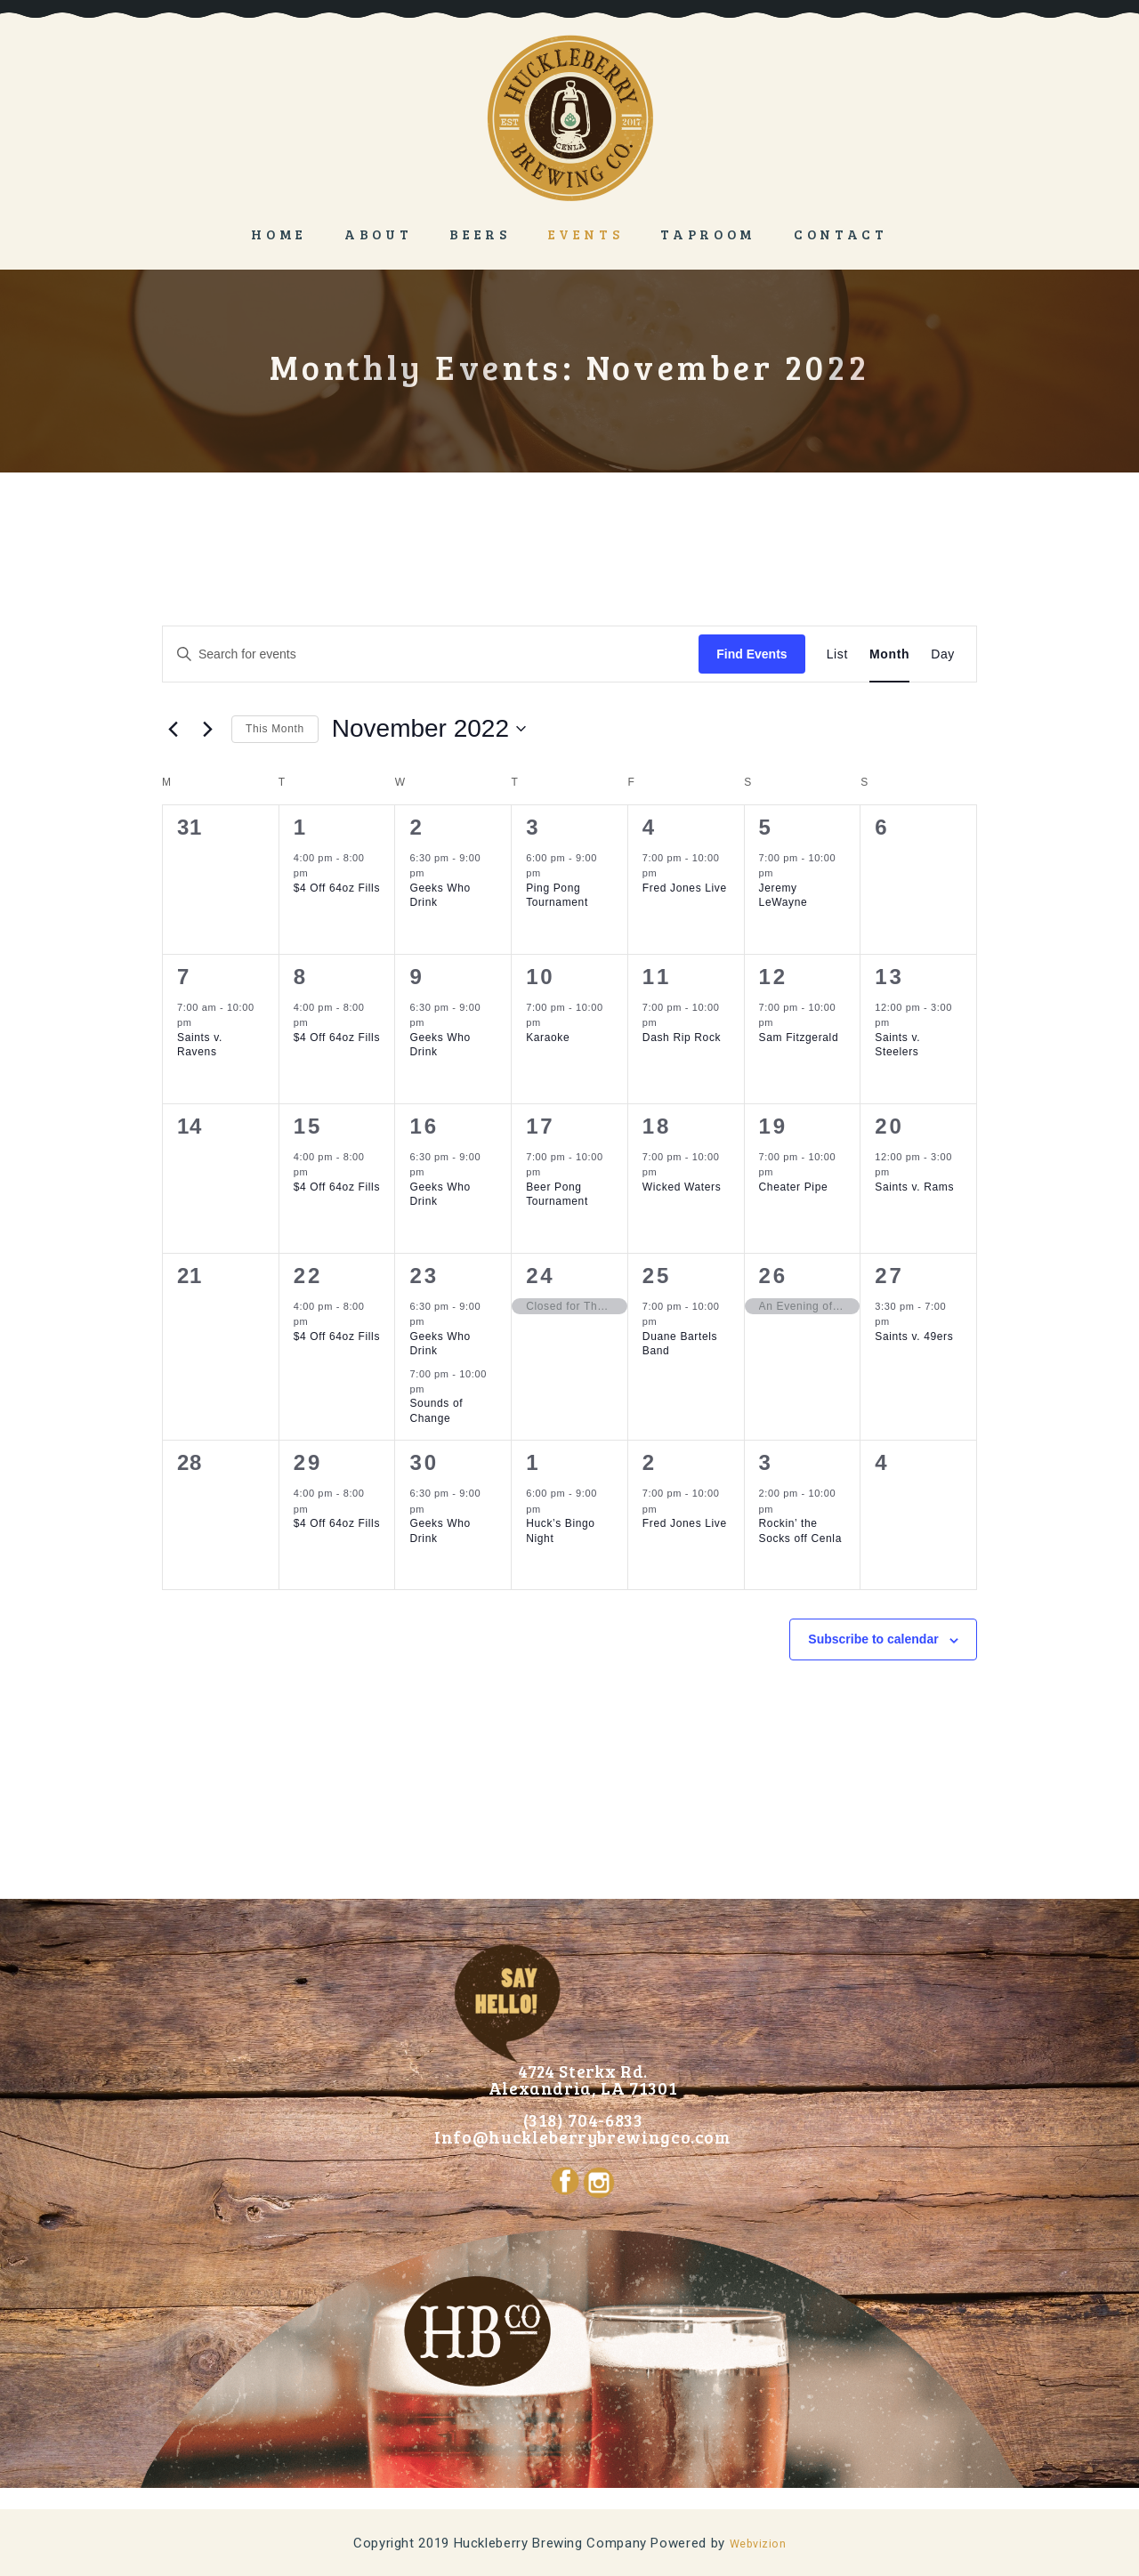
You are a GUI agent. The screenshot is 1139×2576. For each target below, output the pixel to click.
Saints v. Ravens (199, 1045)
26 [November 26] (773, 1276)
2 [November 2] (416, 827)
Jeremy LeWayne (783, 895)
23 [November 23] (423, 1276)
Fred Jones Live (684, 888)
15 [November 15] (308, 1126)
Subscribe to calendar (873, 1639)
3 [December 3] (766, 1462)
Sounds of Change (436, 1411)
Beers (479, 234)
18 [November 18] (656, 1126)
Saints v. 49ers (914, 1336)
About (378, 234)
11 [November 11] (656, 977)
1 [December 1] (533, 1462)
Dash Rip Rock (681, 1037)
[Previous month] (172, 728)
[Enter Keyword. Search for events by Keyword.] (431, 654)
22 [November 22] (308, 1276)
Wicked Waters (682, 1187)
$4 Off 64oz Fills (337, 888)
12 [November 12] (773, 977)
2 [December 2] (649, 1462)
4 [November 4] (649, 827)
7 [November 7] (184, 977)
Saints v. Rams (914, 1187)
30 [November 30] (423, 1462)
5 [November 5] (766, 827)
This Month (275, 729)
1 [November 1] (301, 827)
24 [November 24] (540, 1276)
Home (279, 234)
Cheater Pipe (793, 1187)
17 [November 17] (540, 1126)
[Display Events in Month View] (889, 654)
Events (586, 234)
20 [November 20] (889, 1126)
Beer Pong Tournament (557, 1194)
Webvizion (757, 2543)
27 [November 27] (889, 1276)
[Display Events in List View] (837, 654)
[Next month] (207, 728)
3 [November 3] (533, 827)
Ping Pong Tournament (557, 895)
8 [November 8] (301, 977)
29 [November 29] (308, 1462)
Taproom (708, 234)
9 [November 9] (416, 977)
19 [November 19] (773, 1126)
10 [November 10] (540, 977)
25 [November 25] (656, 1276)
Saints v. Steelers (897, 1045)
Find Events (751, 654)
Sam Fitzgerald (799, 1037)
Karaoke (548, 1037)
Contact (841, 234)
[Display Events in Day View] (943, 654)
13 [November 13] (889, 977)
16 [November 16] (423, 1126)
